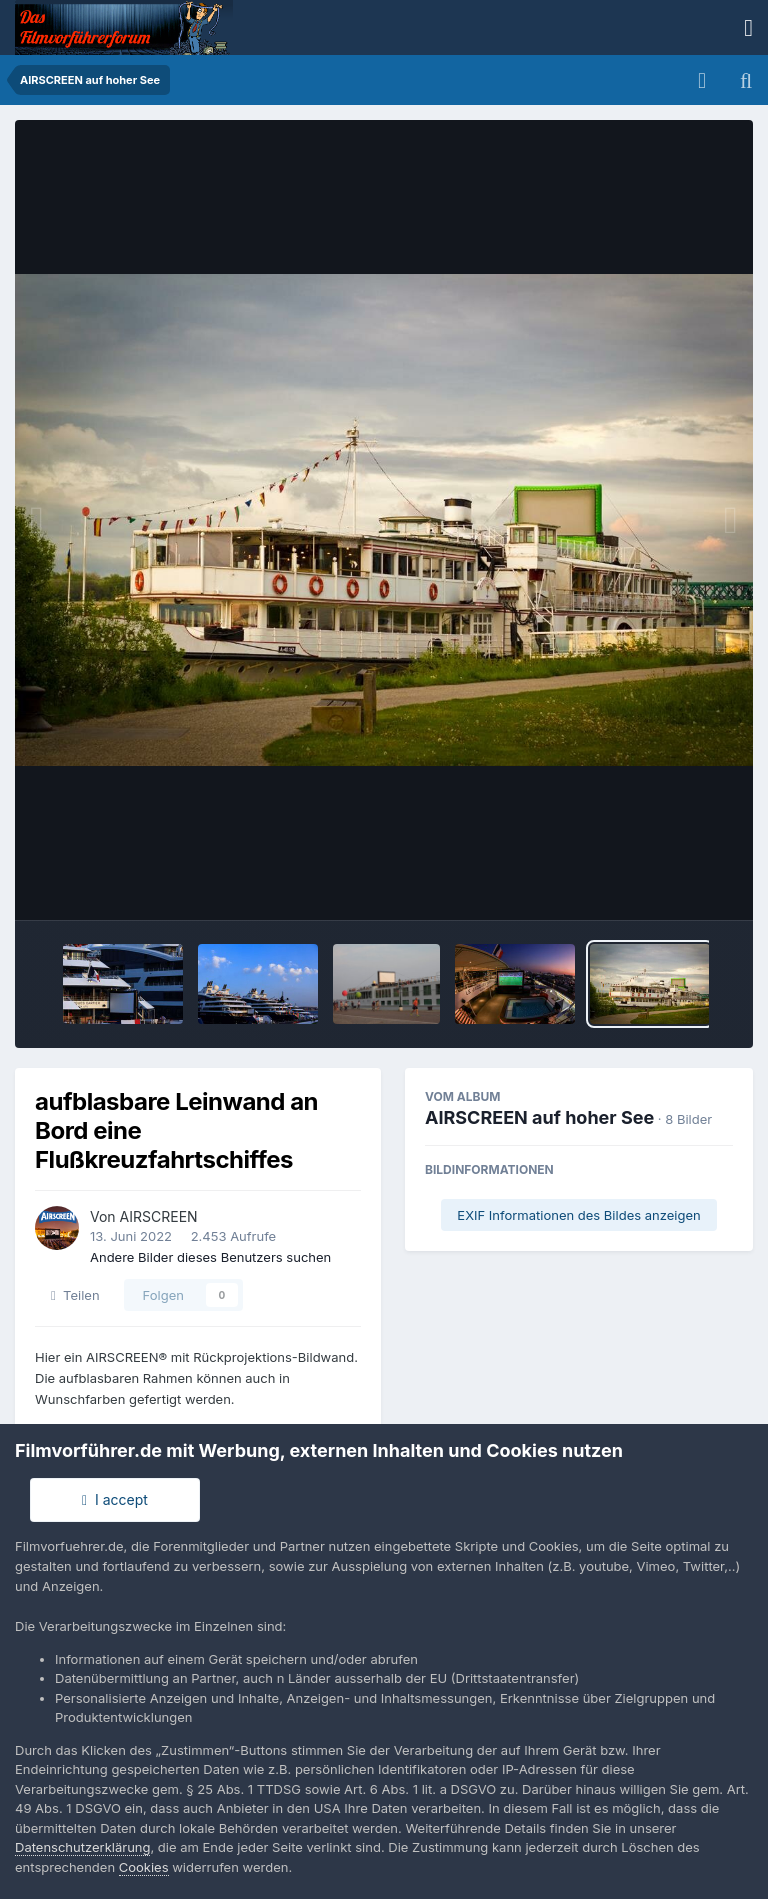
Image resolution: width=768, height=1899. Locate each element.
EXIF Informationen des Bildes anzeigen (578, 1215)
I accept (115, 1499)
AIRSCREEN (159, 1216)
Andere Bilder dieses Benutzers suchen (210, 1257)
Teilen (75, 1295)
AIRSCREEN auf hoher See (539, 1117)
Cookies (144, 1867)
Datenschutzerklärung (82, 1847)
